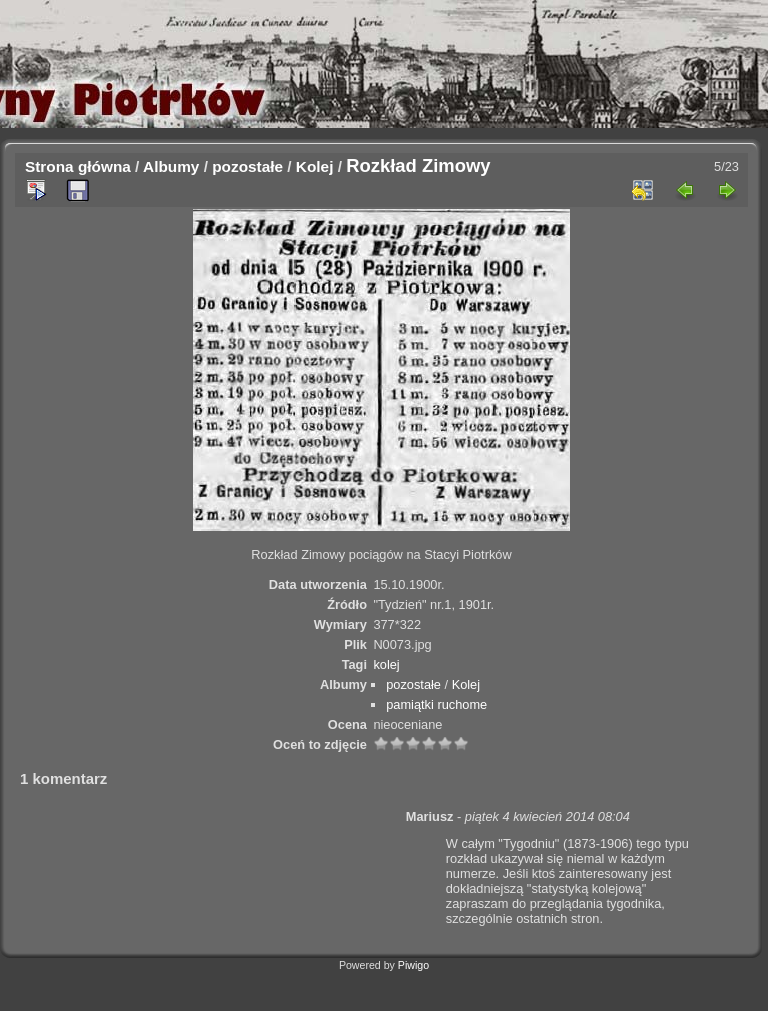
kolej (386, 664)
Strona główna (78, 166)
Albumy (171, 166)
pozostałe (247, 166)
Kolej (315, 166)
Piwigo (413, 965)
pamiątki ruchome (436, 704)
